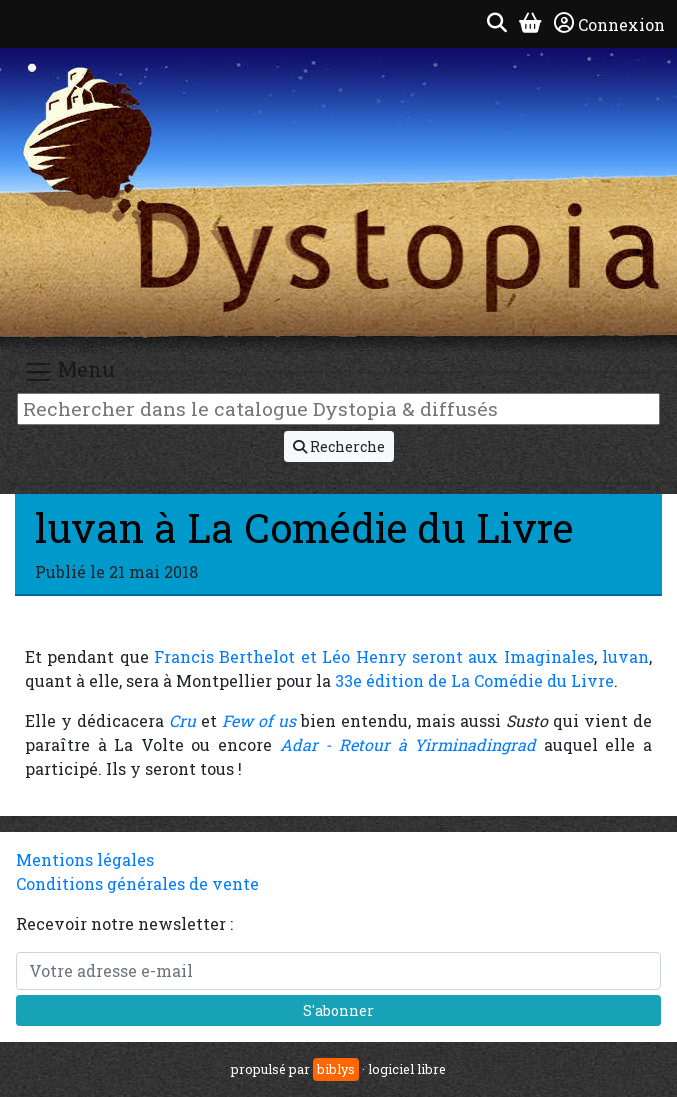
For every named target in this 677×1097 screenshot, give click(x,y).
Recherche (339, 446)
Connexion (609, 24)
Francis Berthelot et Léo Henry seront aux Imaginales (374, 656)
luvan (625, 656)
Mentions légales (85, 859)
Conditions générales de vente (137, 883)
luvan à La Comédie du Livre (304, 527)
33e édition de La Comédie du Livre (474, 680)
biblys (336, 1069)
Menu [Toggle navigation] (69, 371)
